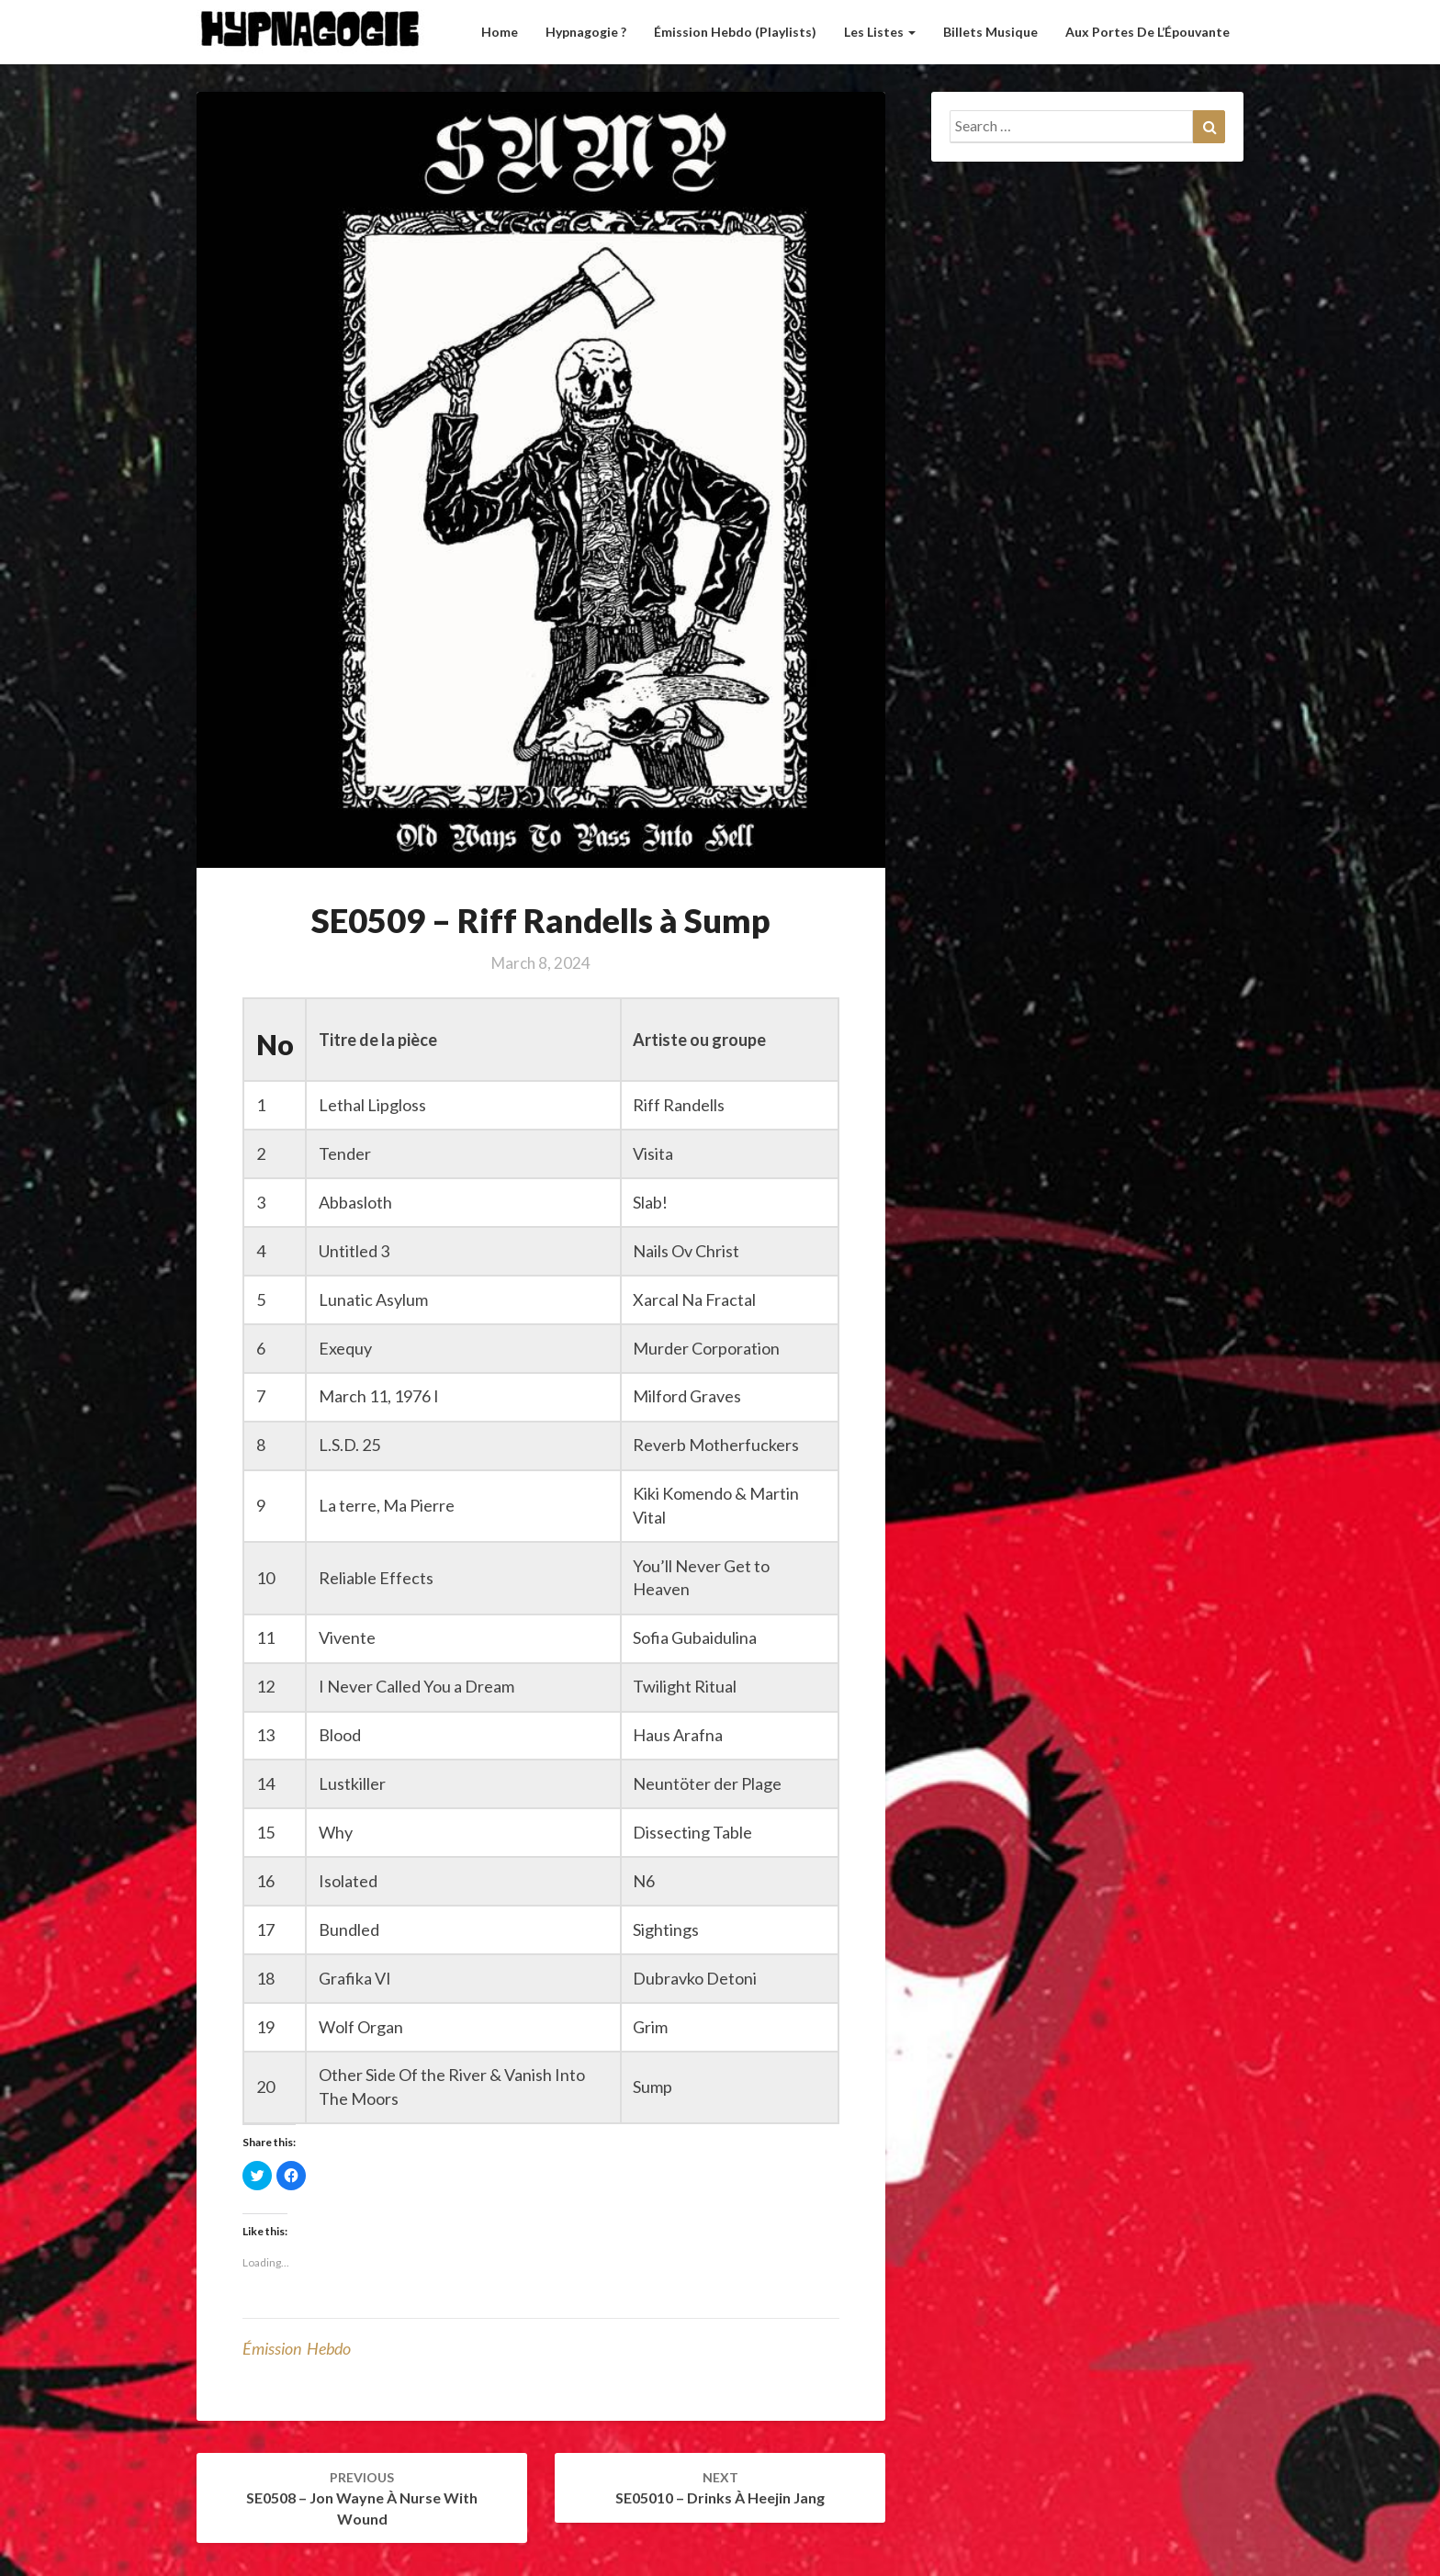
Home (499, 31)
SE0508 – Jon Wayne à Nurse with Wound (362, 2498)
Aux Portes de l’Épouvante (1147, 31)
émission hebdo (296, 2348)
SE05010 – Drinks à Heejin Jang (720, 2487)
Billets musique (990, 31)
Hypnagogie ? (586, 31)
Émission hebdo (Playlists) (735, 31)
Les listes (880, 31)
